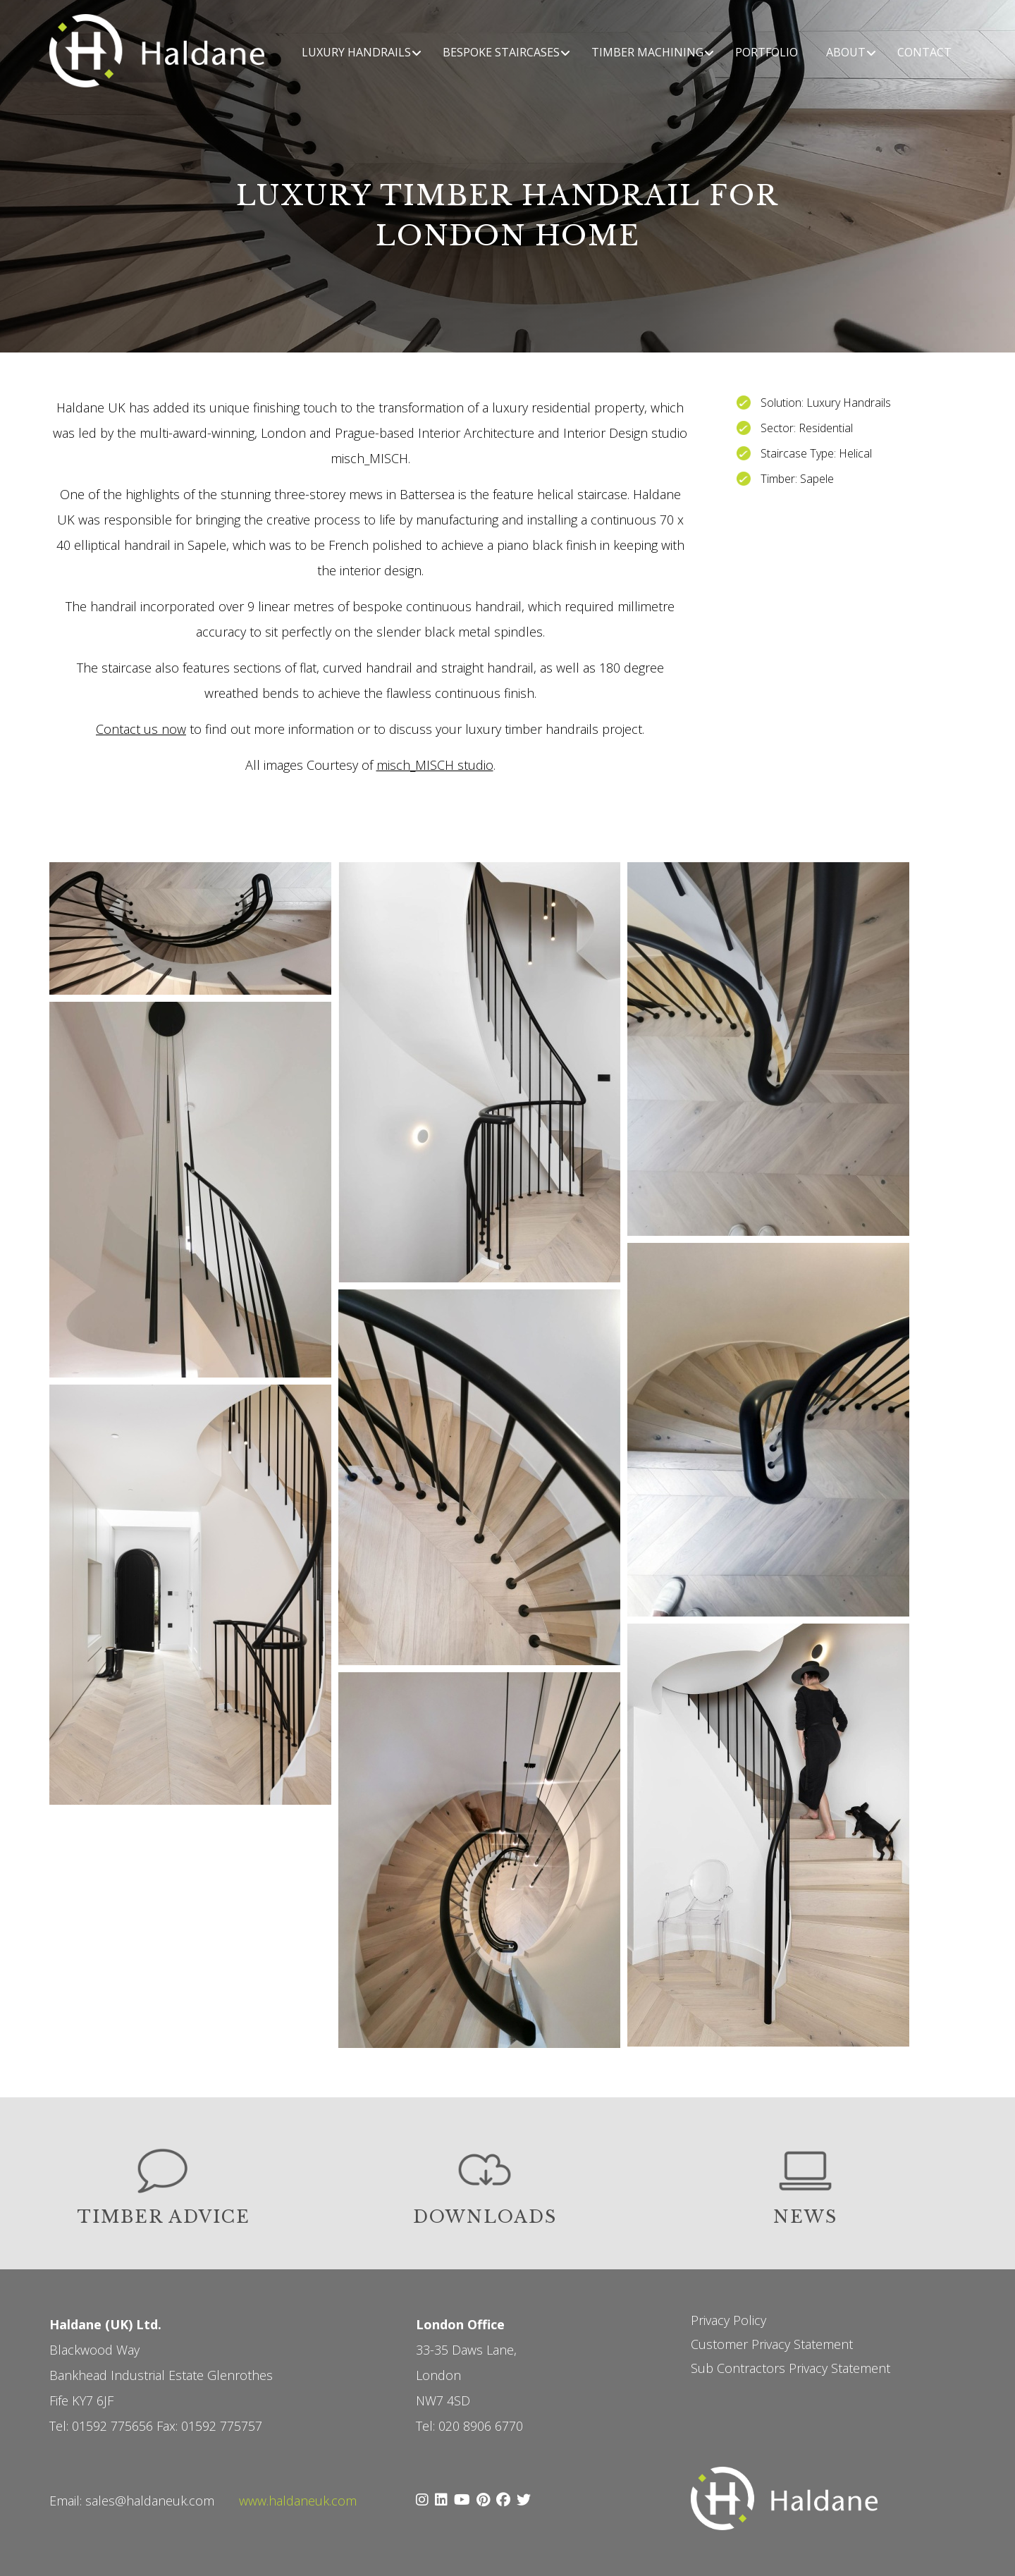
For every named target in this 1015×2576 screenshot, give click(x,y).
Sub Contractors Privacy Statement (790, 2368)
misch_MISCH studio (434, 764)
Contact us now (141, 728)
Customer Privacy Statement (772, 2344)
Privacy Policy (728, 2320)
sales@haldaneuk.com (149, 2500)
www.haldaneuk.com (298, 2500)
